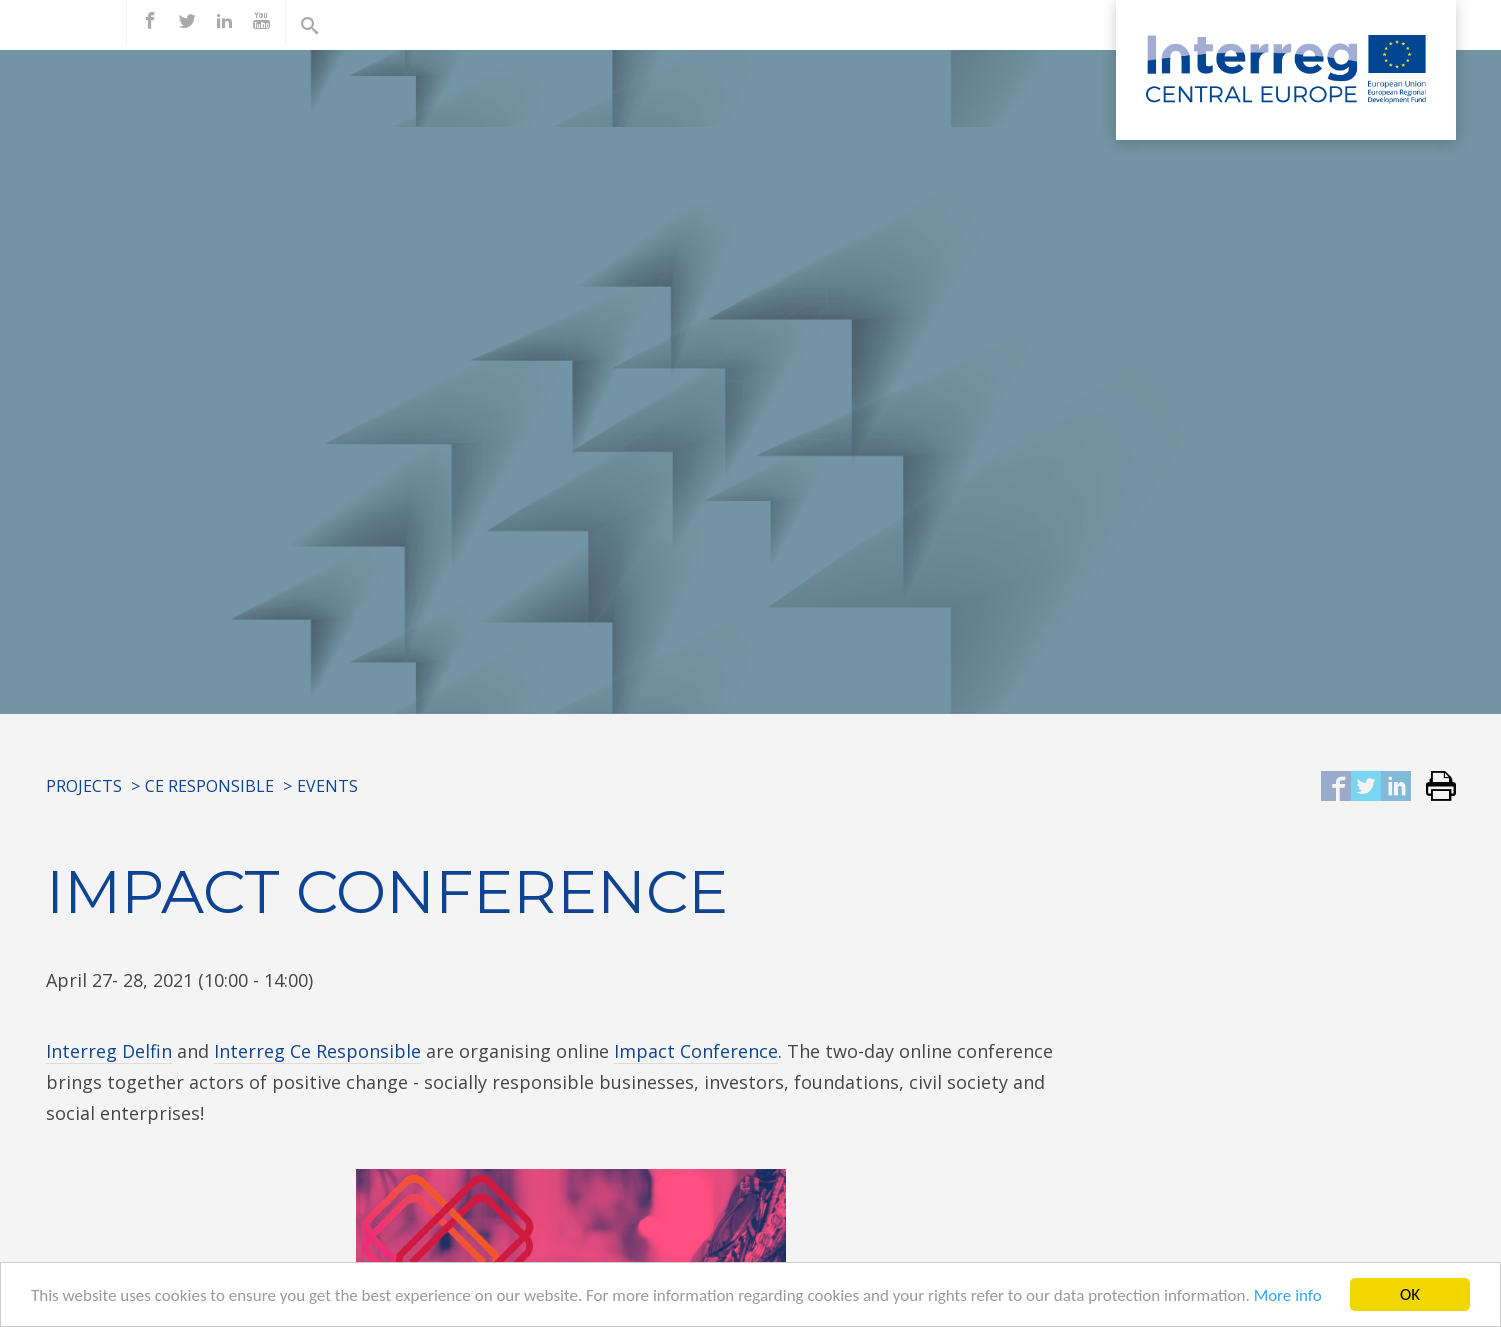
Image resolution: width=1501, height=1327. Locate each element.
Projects (84, 786)
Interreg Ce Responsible (317, 1051)
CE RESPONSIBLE (209, 786)
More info (1288, 1296)
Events (327, 786)
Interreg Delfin (109, 1051)
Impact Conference (696, 1051)
